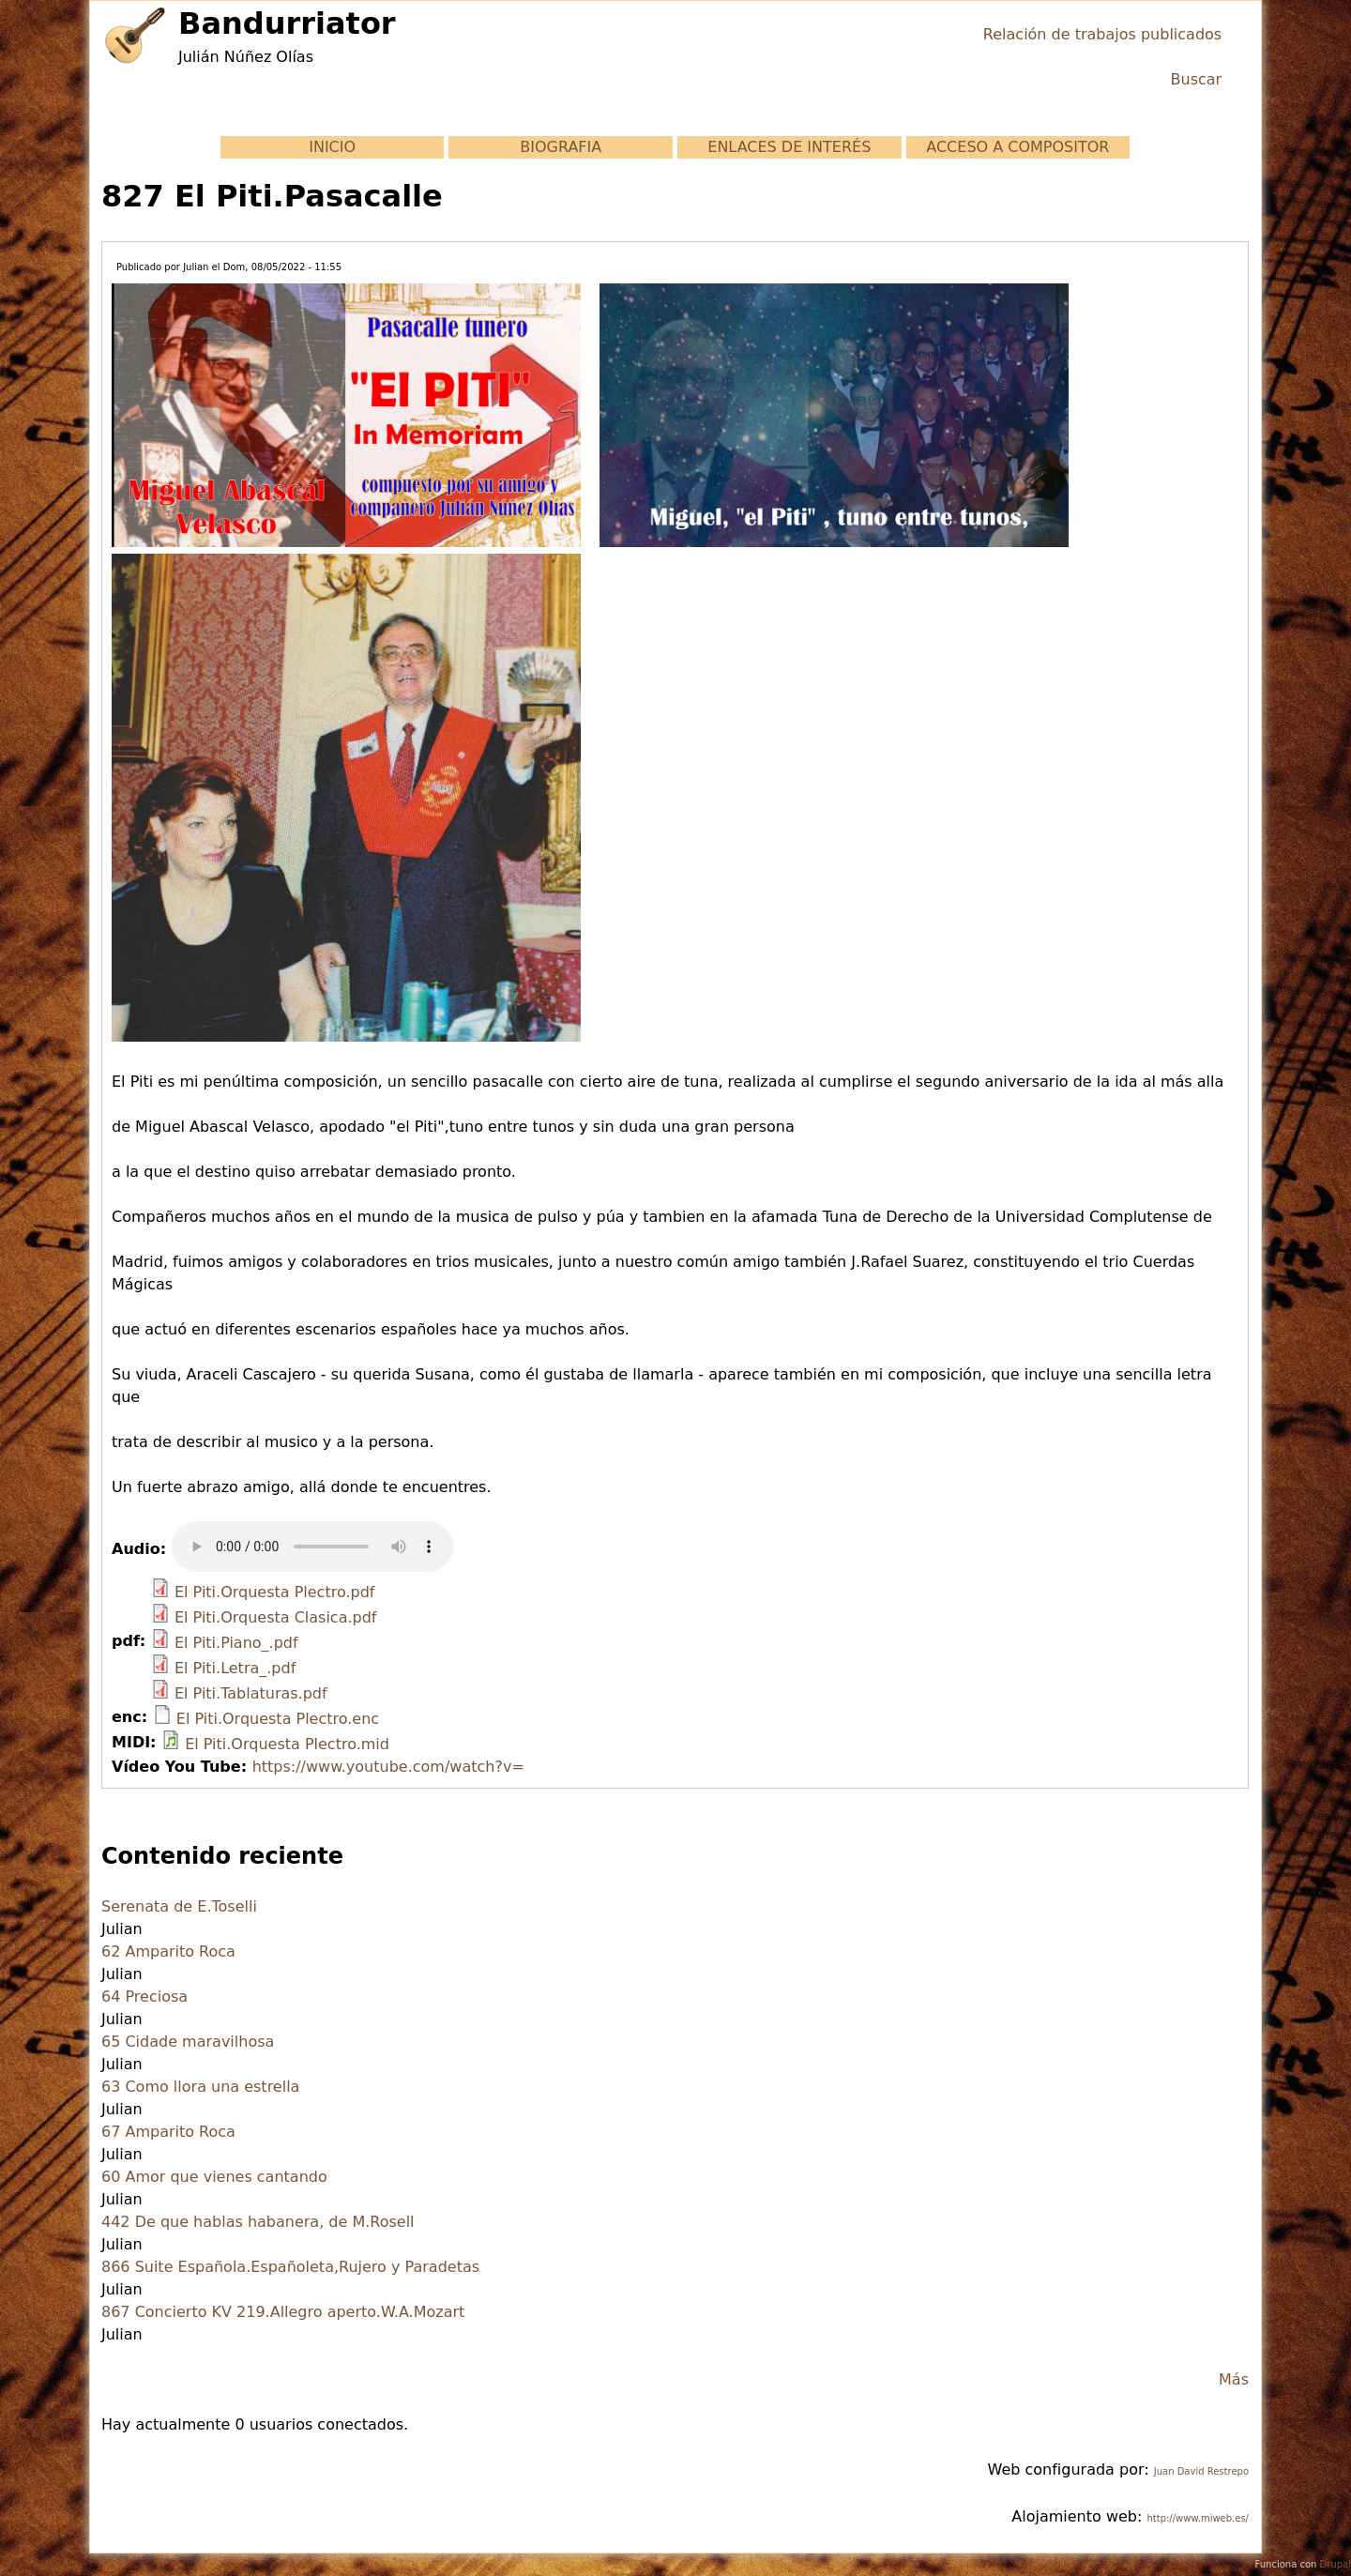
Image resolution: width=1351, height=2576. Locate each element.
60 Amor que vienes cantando (214, 2177)
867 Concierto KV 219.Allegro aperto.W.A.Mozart (282, 2312)
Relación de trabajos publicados (1102, 34)
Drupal (1335, 2564)
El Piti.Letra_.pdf (235, 1668)
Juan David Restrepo (1201, 2471)
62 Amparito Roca (168, 1951)
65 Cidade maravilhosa (187, 2041)
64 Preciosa (144, 1996)
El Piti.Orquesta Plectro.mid (287, 1744)
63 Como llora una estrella (200, 2087)
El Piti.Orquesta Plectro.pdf (275, 1592)
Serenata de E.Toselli (179, 1906)
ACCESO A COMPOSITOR (1017, 147)
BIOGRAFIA (560, 147)
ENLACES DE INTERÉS (789, 147)
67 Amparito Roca (168, 2132)
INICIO (332, 147)
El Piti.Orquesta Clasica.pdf (276, 1617)
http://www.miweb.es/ (1197, 2518)
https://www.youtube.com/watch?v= (388, 1767)
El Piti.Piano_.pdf (236, 1643)
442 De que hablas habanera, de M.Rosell (258, 2222)
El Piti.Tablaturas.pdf (251, 1693)
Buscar (1196, 79)
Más (1234, 2379)
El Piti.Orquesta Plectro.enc (277, 1719)
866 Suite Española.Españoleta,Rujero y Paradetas (290, 2267)
